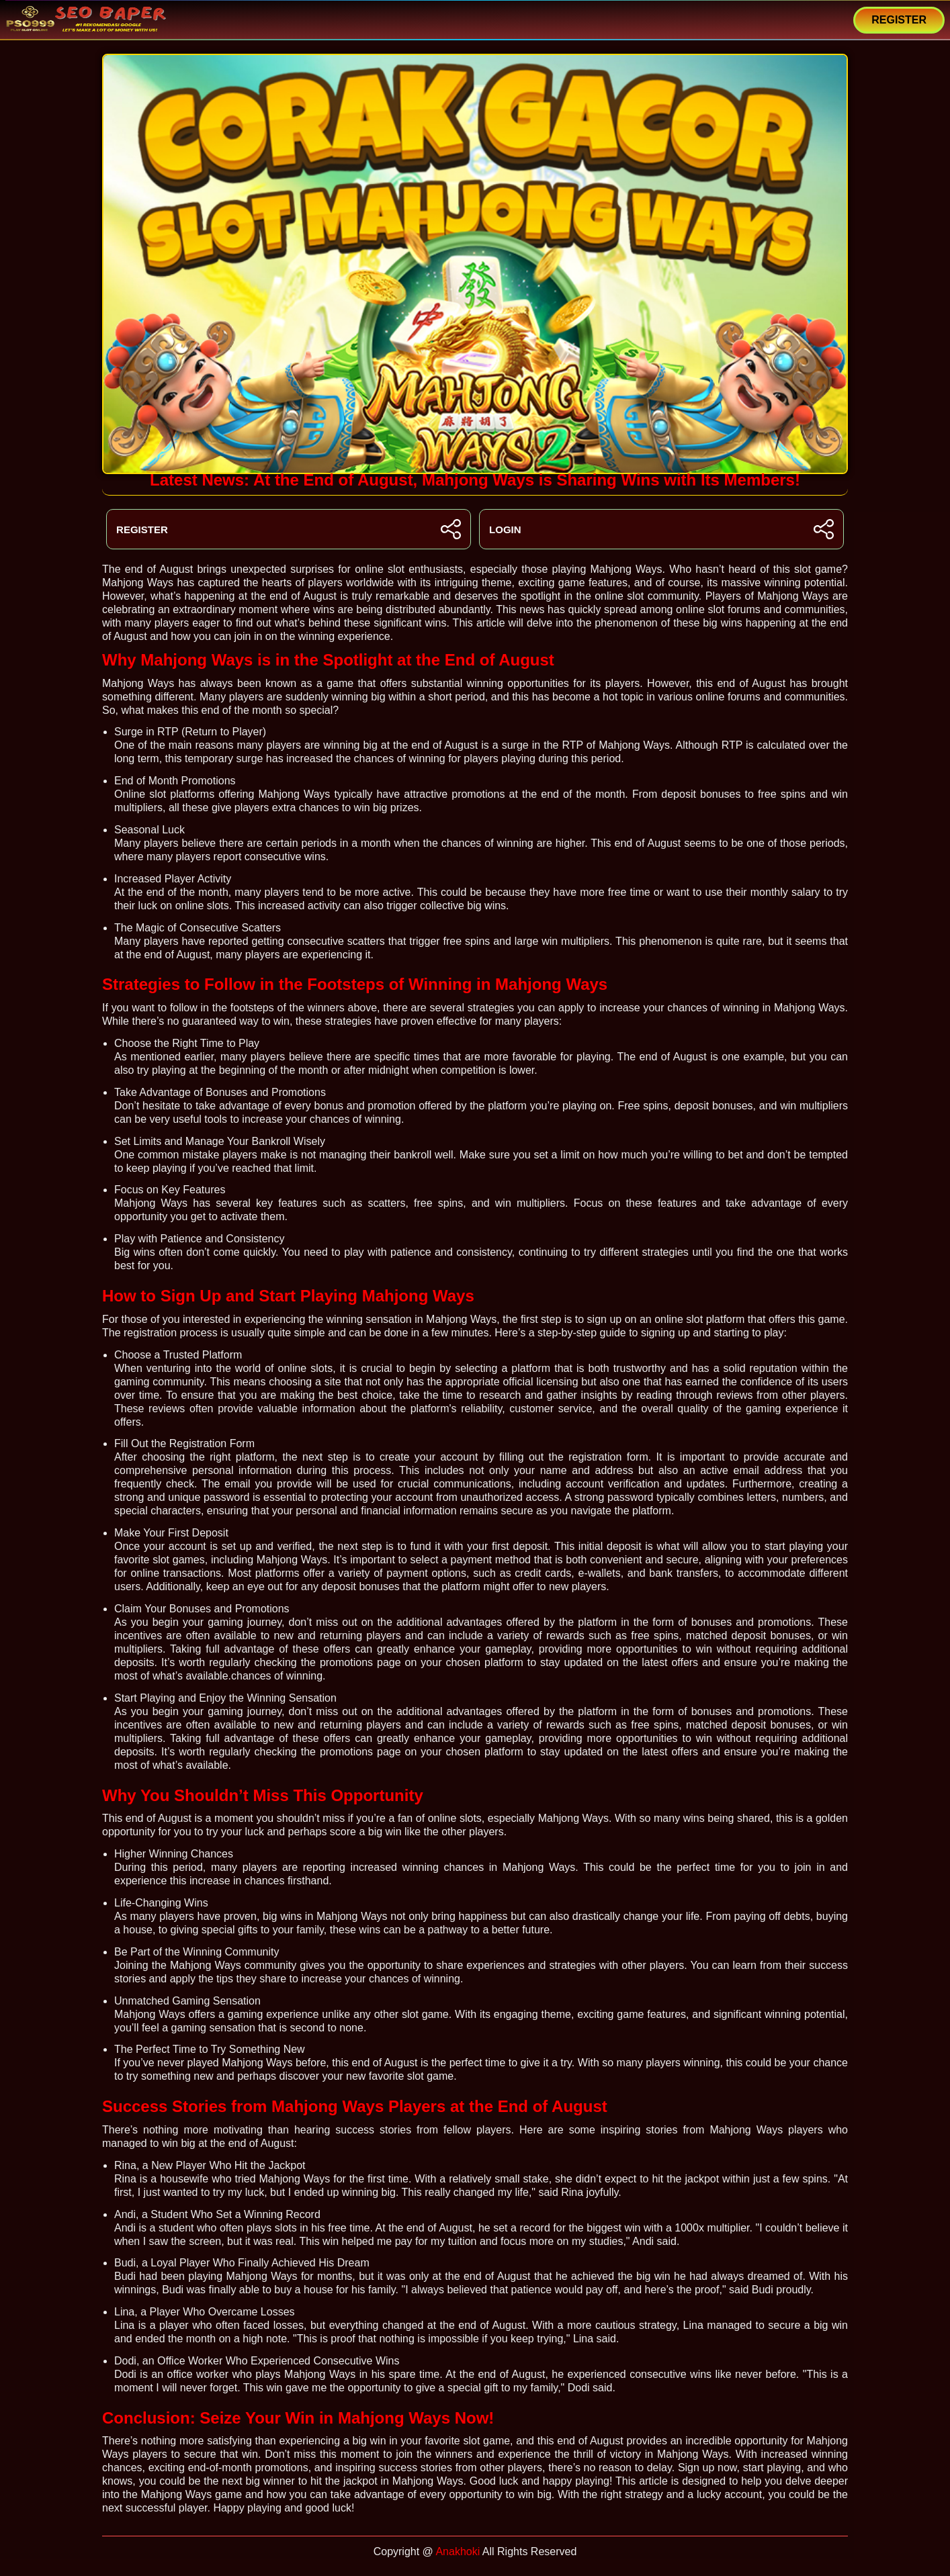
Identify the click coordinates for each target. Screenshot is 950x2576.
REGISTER (898, 20)
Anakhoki (457, 2551)
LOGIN (661, 529)
